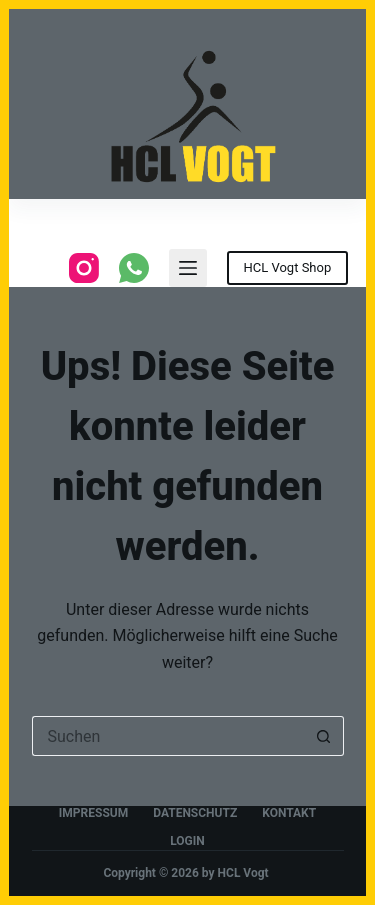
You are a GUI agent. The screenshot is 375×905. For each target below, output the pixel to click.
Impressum (93, 813)
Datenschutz (195, 813)
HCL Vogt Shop (288, 267)
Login (187, 841)
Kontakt (289, 813)
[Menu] (188, 268)
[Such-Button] (324, 736)
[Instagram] (84, 268)
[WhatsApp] (134, 268)
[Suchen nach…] (168, 736)
